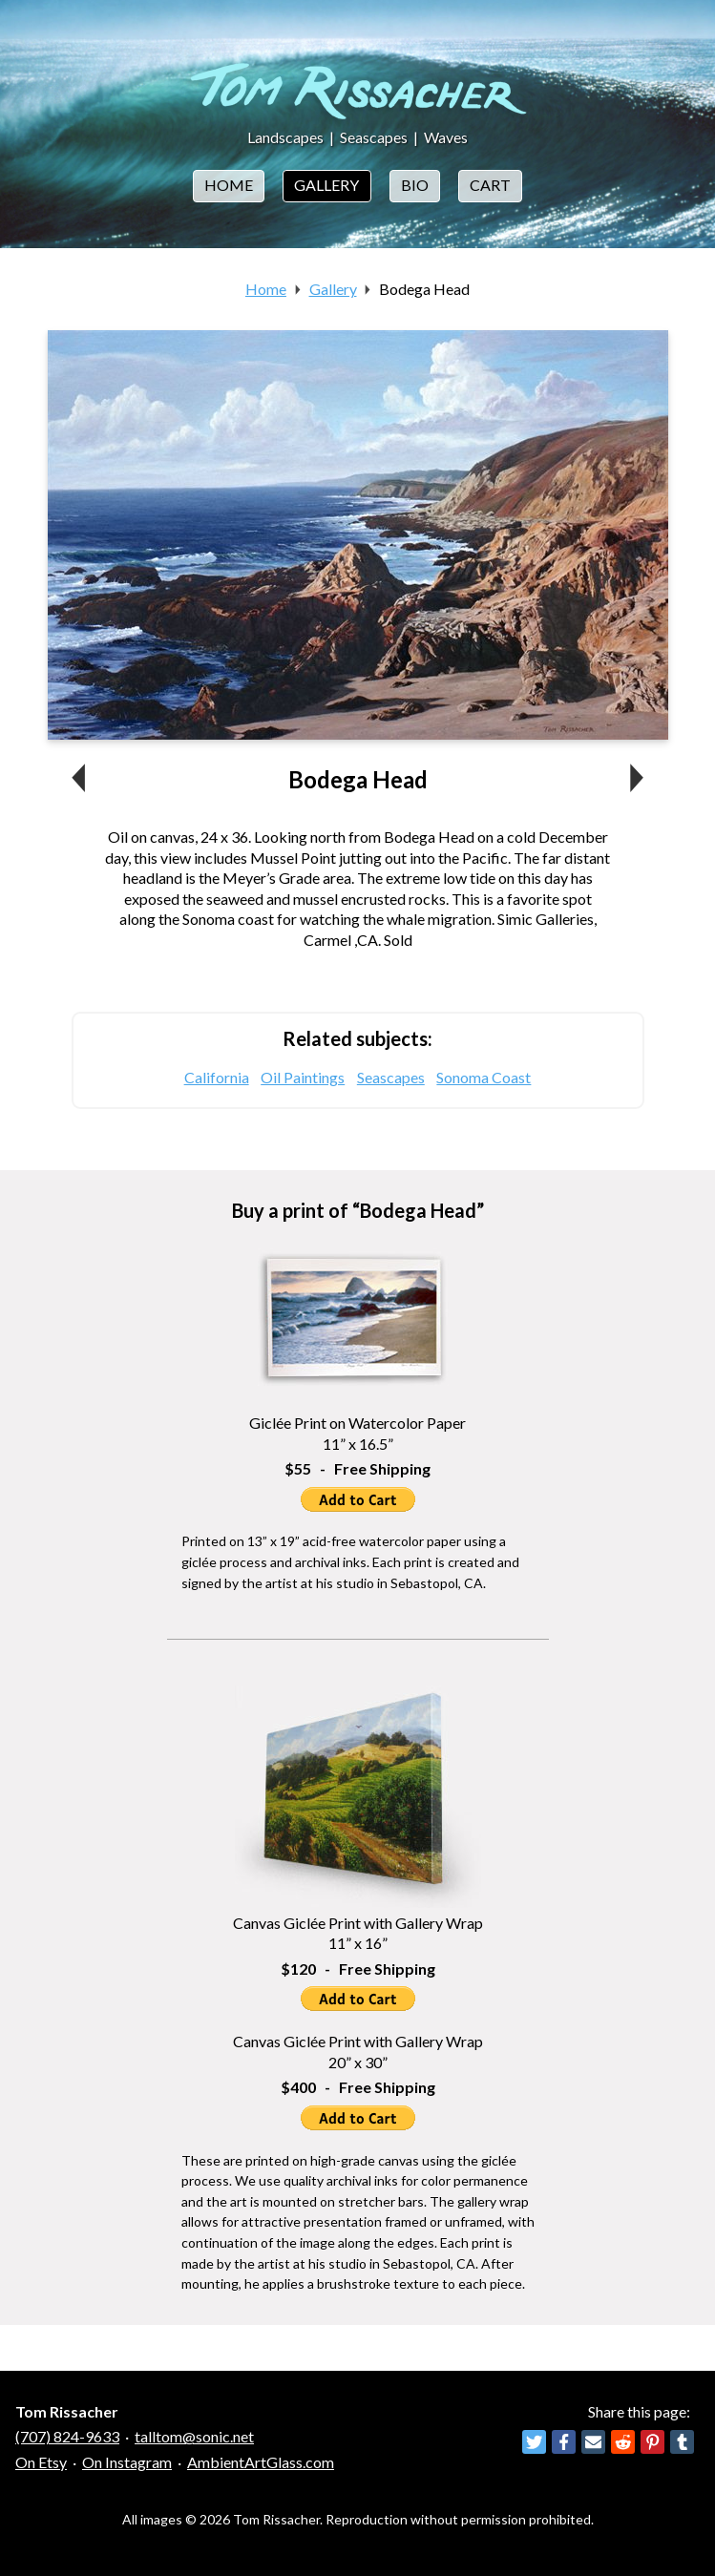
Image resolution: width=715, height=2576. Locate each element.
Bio (415, 185)
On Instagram (127, 2462)
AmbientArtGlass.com (260, 2462)
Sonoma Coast (483, 1077)
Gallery (326, 185)
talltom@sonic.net (194, 2436)
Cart (490, 185)
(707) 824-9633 (67, 2436)
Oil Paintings (303, 1077)
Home (228, 185)
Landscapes (285, 137)
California (216, 1077)
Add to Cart (358, 1499)
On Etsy (41, 2462)
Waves (446, 137)
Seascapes (374, 137)
